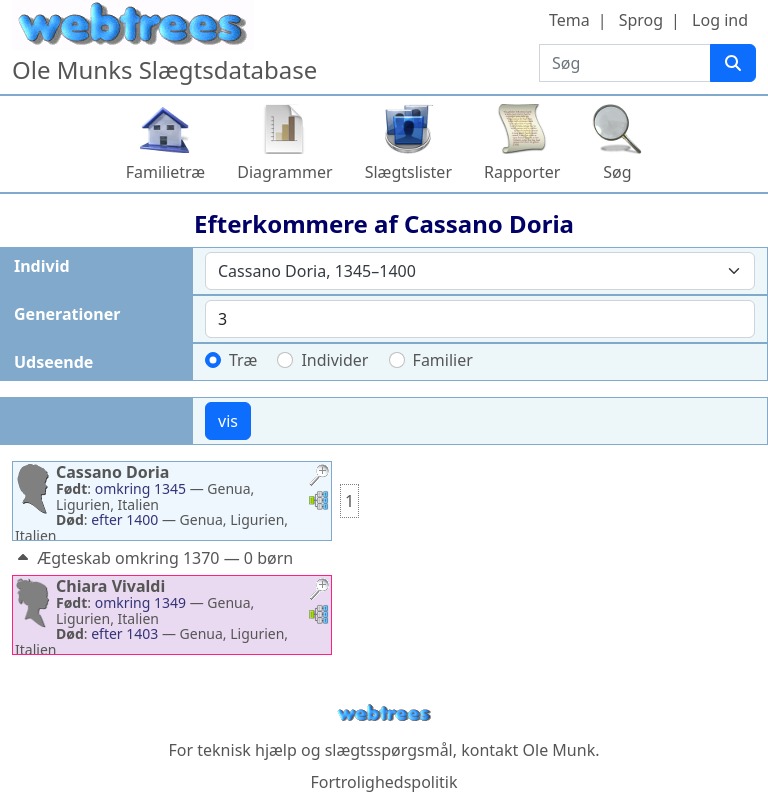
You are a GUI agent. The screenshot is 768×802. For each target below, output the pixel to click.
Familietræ (166, 172)
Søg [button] (617, 172)
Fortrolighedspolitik (383, 782)
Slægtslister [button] (408, 172)
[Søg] (733, 63)
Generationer (67, 314)
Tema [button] (569, 20)
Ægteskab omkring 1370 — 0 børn (153, 558)
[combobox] (480, 271)
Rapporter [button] (522, 172)
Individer (334, 360)
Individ (42, 266)
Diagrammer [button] (284, 172)
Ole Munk (559, 750)
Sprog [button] (641, 20)
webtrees (384, 713)
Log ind (720, 20)
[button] (319, 477)
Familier (443, 360)
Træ (243, 360)
